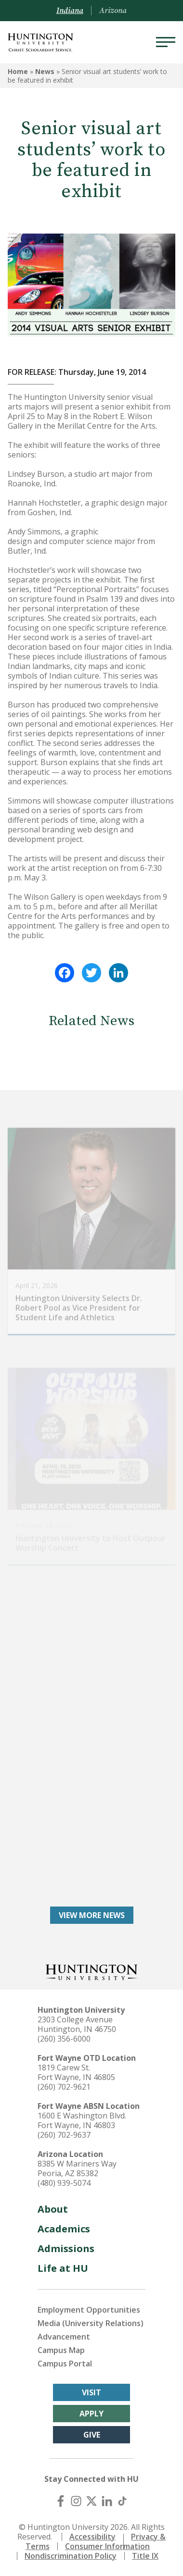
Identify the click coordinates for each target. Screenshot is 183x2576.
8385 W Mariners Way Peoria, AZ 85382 (77, 2168)
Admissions (66, 2248)
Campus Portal (65, 2363)
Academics (64, 2228)
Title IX (145, 2556)
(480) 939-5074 (64, 2183)
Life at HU (63, 2268)
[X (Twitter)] (91, 2501)
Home (18, 71)
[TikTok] (122, 2501)
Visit (91, 2392)
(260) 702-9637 (64, 2135)
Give (91, 2434)
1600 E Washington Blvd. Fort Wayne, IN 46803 (82, 2120)
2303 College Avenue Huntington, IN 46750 (77, 2024)
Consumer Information (107, 2546)
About (53, 2209)
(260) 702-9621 (64, 2086)
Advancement (64, 2336)
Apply (91, 2413)
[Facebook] (60, 2501)
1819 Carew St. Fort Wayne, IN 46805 (76, 2072)
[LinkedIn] (107, 2501)
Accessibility (92, 2536)
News (44, 71)
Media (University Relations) (91, 2323)
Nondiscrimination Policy (71, 2556)
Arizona (113, 10)
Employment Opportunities (89, 2309)
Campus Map (61, 2350)
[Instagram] (76, 2501)
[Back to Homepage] (91, 1971)
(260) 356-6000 (64, 2038)
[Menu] (165, 42)
